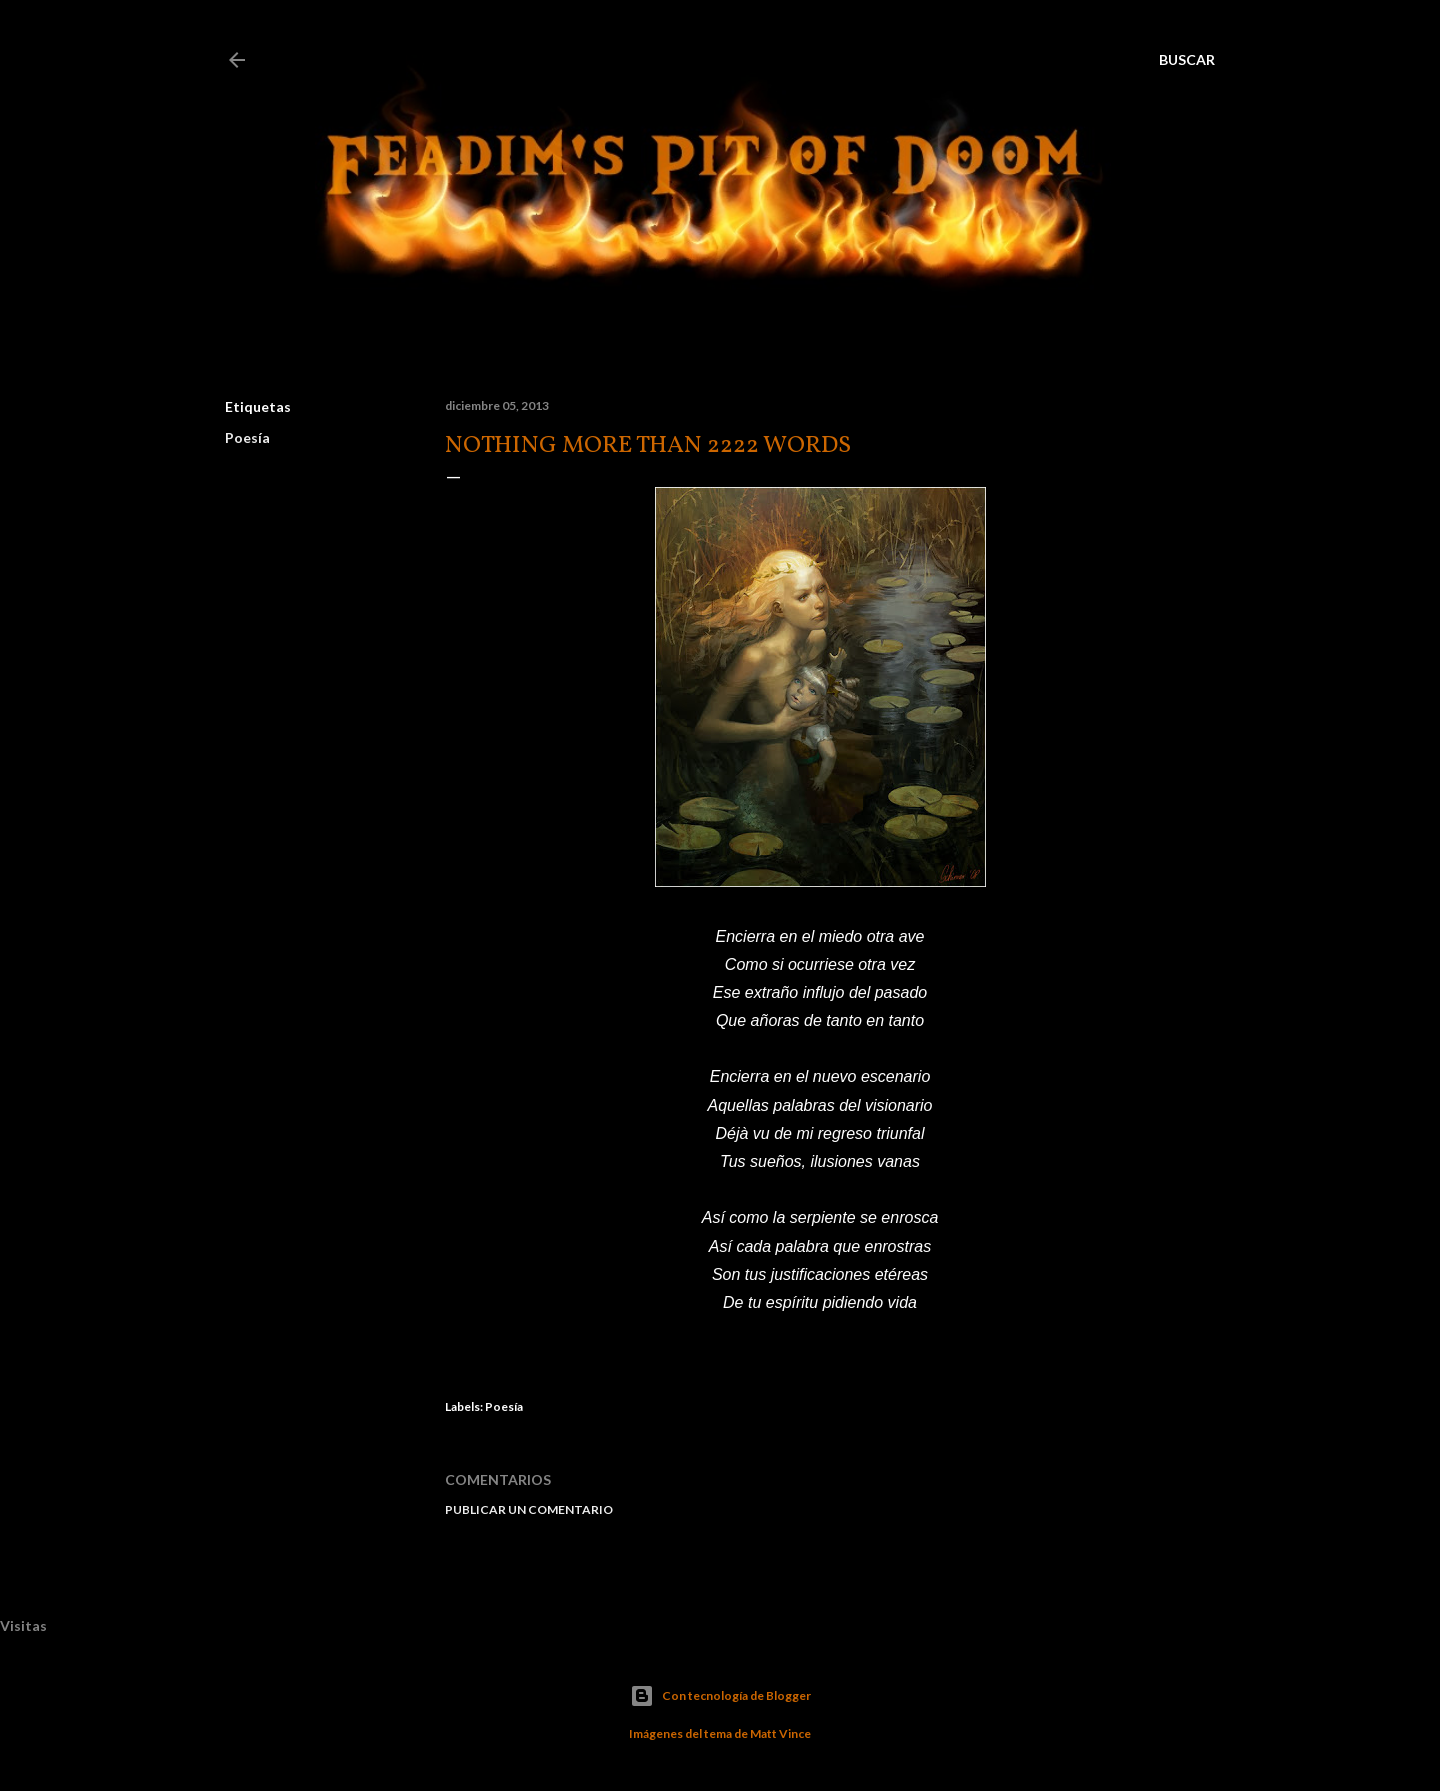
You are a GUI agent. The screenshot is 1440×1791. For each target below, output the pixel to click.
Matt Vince (780, 1733)
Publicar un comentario (529, 1509)
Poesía (247, 437)
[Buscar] (1187, 60)
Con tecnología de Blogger (720, 1696)
